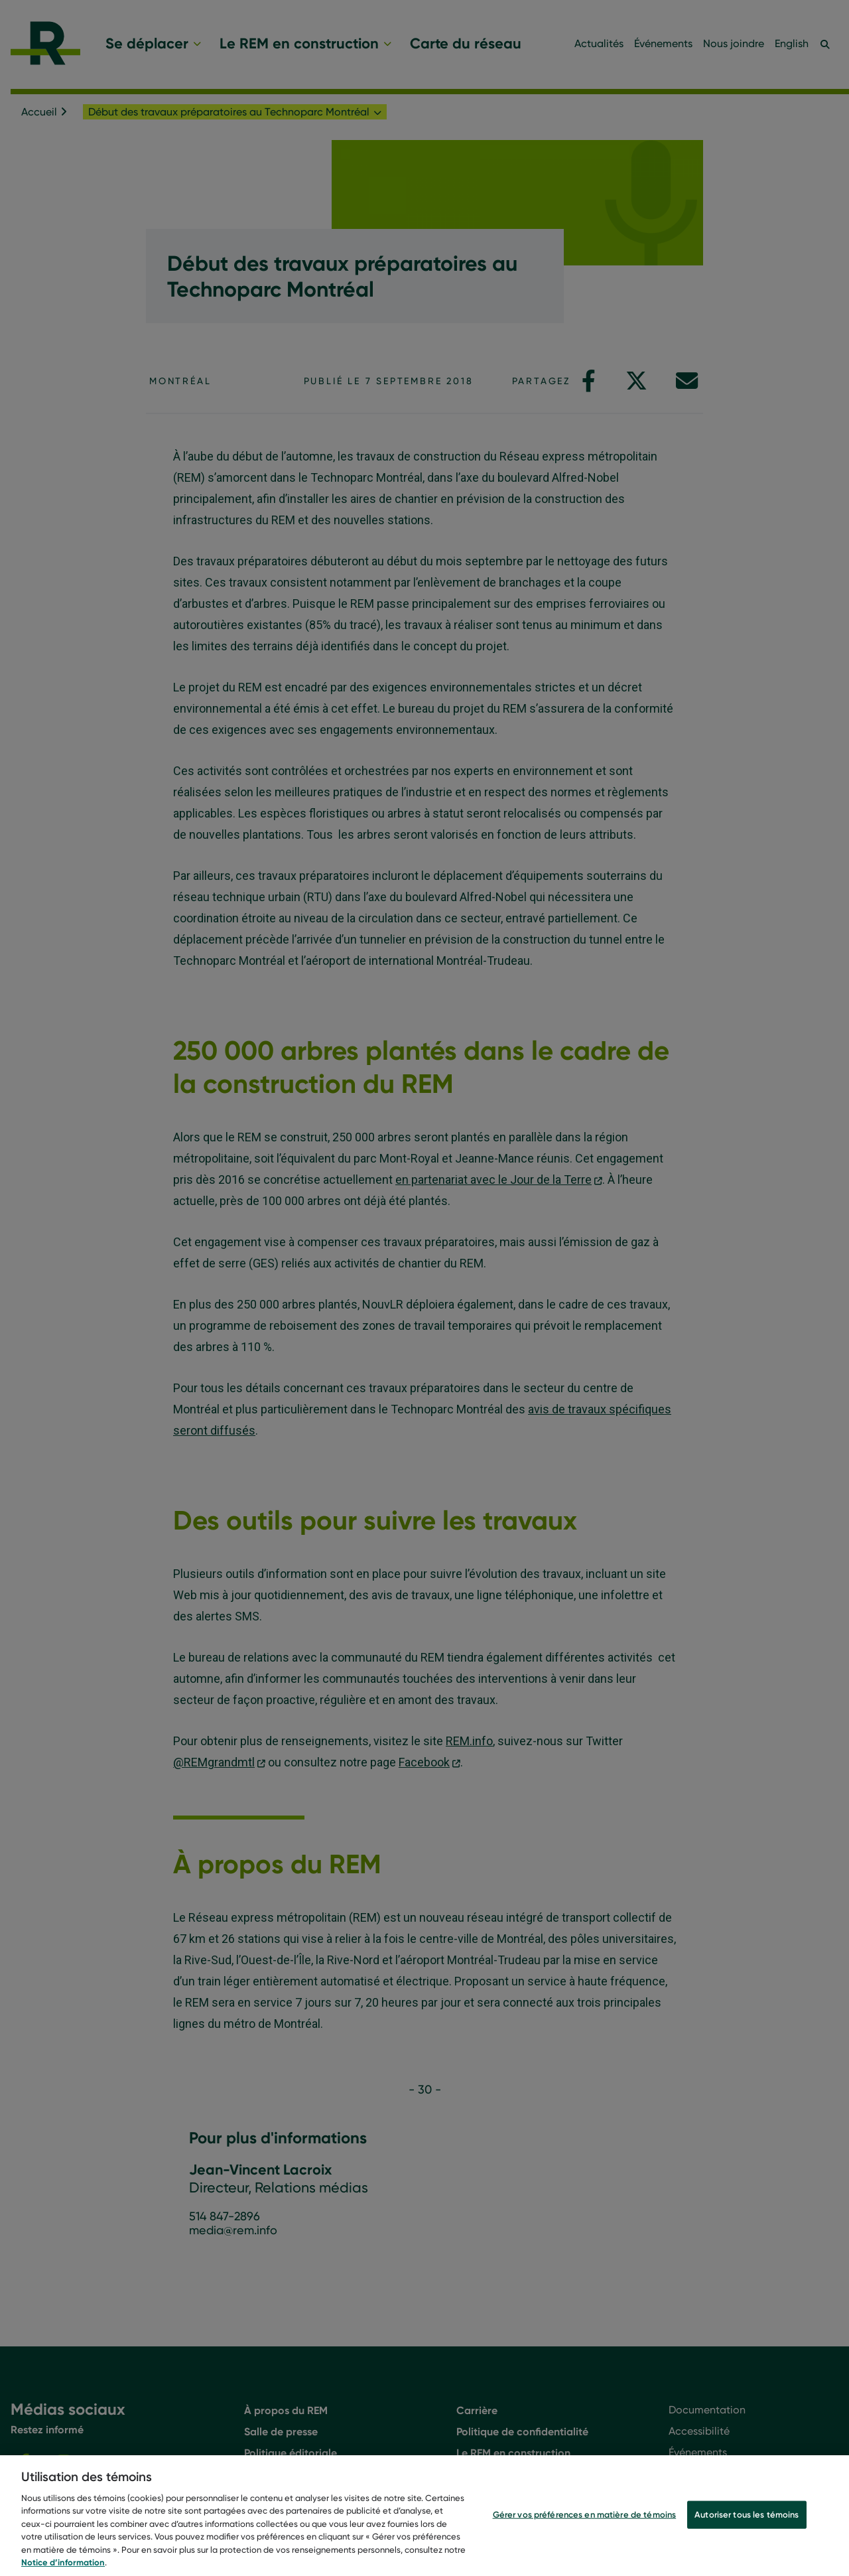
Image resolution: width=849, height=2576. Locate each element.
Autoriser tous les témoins (746, 2530)
